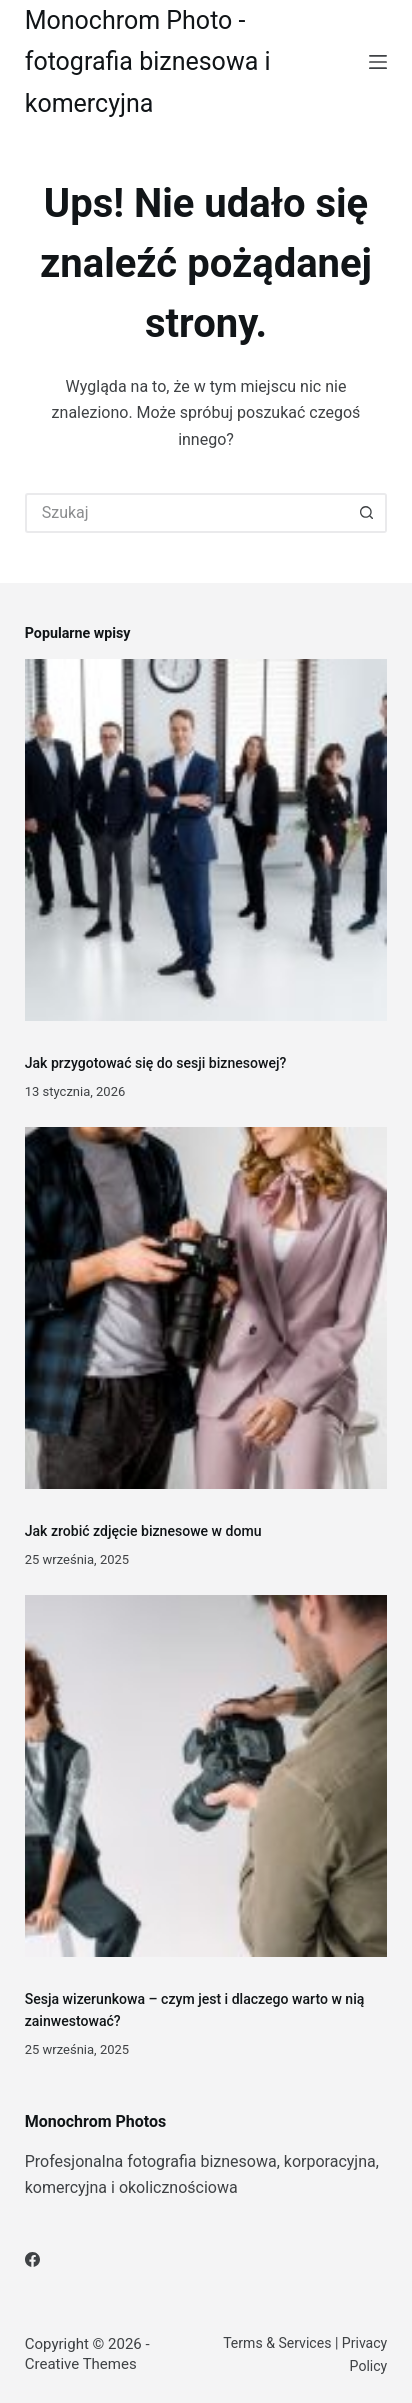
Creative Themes (81, 2364)
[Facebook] (32, 2259)
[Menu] (378, 62)
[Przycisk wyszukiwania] (367, 513)
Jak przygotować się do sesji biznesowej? (156, 1063)
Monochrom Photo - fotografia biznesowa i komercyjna (148, 62)
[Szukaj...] (186, 513)
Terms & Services (277, 2343)
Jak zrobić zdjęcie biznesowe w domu (143, 1531)
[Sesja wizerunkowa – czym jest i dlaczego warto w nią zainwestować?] (206, 1776)
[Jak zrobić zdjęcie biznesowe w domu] (206, 1308)
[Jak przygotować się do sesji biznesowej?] (206, 840)
